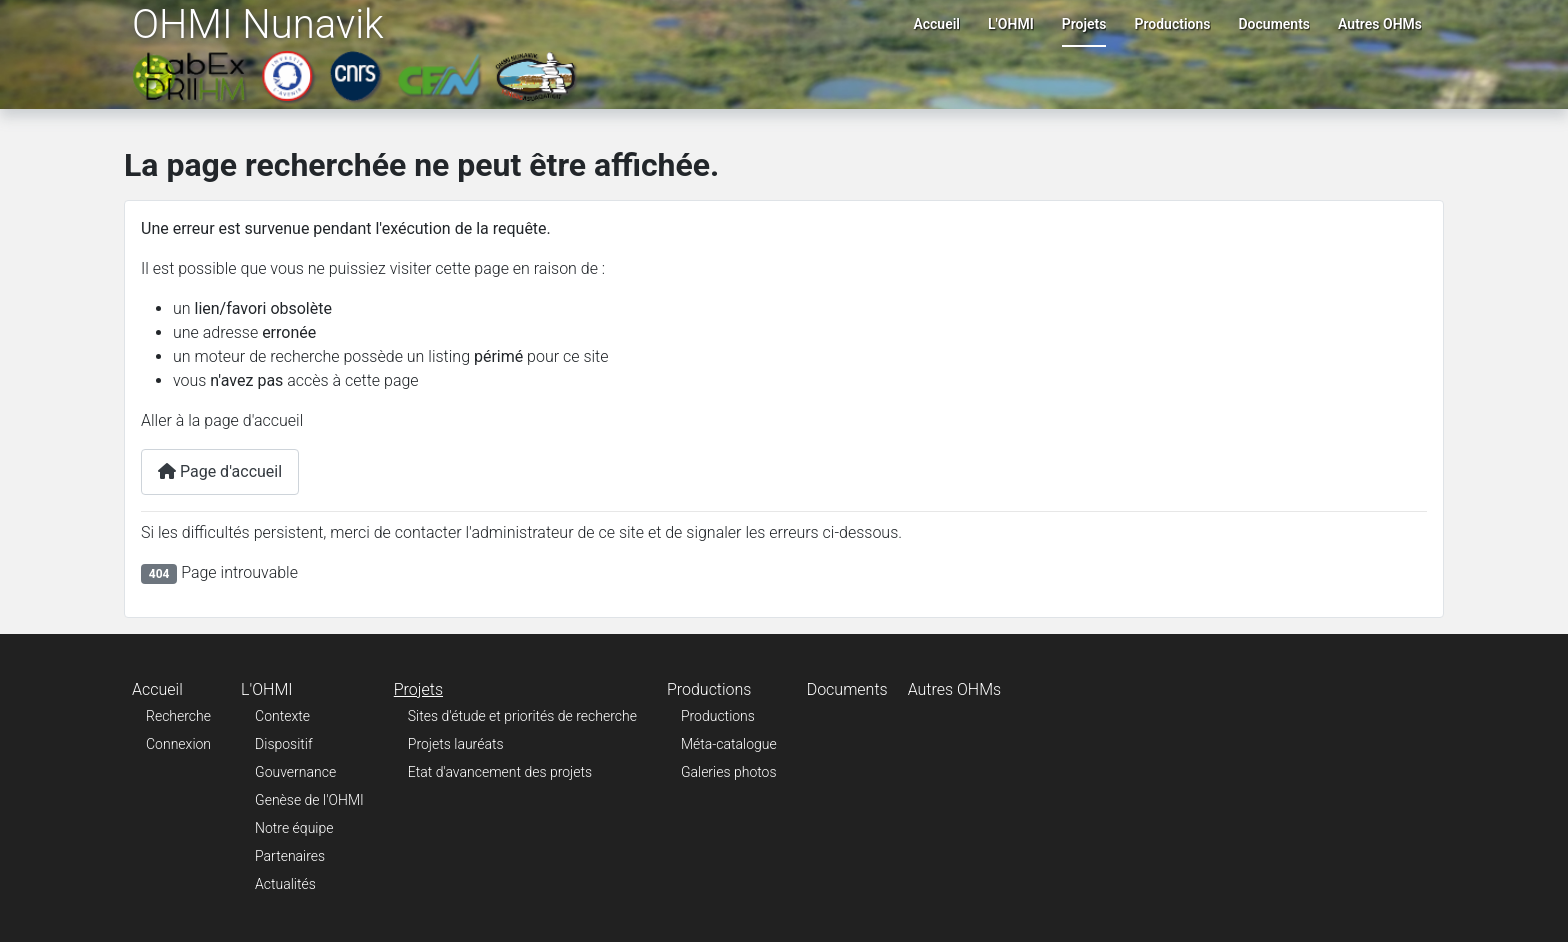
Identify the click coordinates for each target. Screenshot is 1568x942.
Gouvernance (295, 772)
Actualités (285, 884)
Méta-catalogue (729, 744)
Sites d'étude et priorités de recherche (522, 716)
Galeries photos (729, 772)
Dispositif (284, 744)
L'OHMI (1011, 24)
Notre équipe (294, 828)
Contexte (282, 716)
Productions (1172, 24)
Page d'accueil (220, 471)
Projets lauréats (456, 744)
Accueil (936, 24)
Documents (1275, 24)
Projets (1084, 24)
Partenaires (290, 856)
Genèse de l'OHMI (309, 800)
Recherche (178, 716)
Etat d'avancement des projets (500, 772)
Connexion (178, 744)
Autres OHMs (1380, 24)
